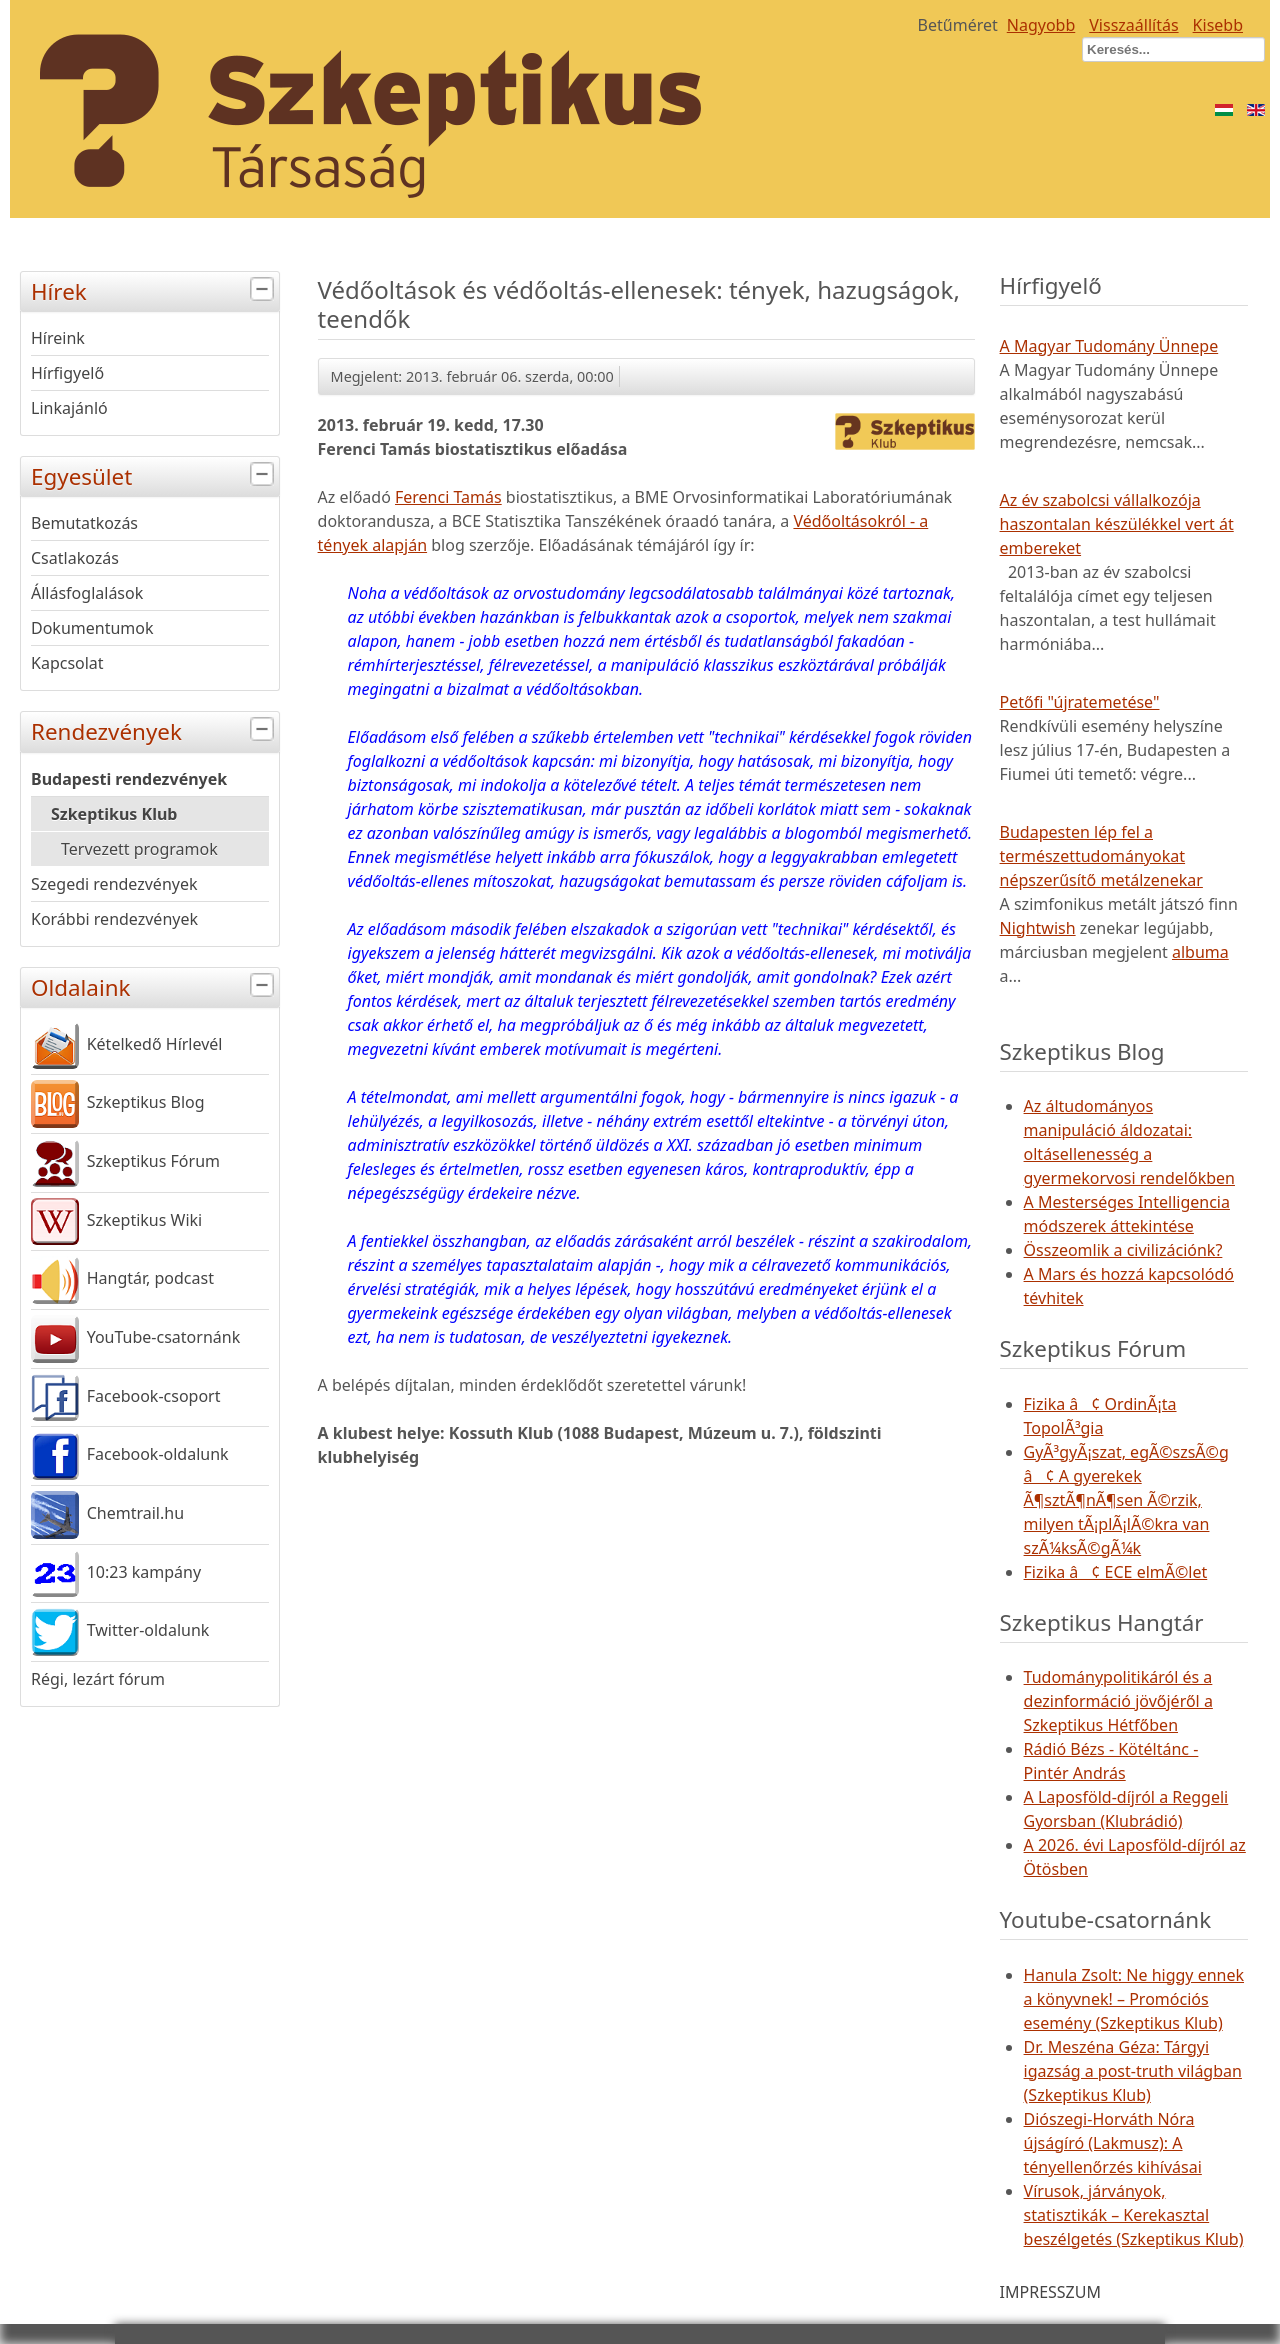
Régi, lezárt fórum (98, 1679)
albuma (1200, 952)
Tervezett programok (139, 849)
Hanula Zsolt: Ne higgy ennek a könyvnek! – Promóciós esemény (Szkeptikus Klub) (1134, 1999)
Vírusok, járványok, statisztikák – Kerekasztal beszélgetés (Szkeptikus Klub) (1134, 2215)
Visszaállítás (1133, 25)
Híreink (58, 338)
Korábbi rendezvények (114, 919)
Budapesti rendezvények (129, 779)
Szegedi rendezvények (114, 884)
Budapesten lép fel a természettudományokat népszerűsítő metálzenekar (1101, 856)
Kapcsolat (67, 663)
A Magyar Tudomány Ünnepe (1109, 346)
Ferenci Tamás (448, 497)
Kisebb (1218, 25)
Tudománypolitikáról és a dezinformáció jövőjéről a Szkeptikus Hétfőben (1118, 1701)
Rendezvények (155, 729)
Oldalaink (155, 985)
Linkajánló (69, 408)
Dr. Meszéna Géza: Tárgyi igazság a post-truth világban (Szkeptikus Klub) (1133, 2071)
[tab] (264, 289)
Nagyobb (1041, 25)
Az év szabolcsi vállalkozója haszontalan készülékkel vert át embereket (1117, 524)
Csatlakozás (75, 558)
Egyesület (155, 474)
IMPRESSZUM (1050, 2292)
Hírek (155, 289)
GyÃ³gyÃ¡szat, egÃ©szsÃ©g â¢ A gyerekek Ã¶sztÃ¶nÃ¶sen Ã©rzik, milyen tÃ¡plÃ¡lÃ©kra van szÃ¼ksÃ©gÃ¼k (1126, 1500)
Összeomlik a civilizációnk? (1123, 1250)
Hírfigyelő (67, 373)
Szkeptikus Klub (114, 814)
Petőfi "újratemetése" (1080, 702)
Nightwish (1038, 928)
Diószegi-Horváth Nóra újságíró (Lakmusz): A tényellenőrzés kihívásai (1113, 2143)
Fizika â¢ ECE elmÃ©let (1116, 1572)
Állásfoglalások (87, 593)
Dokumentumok (92, 628)
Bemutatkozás (84, 523)
